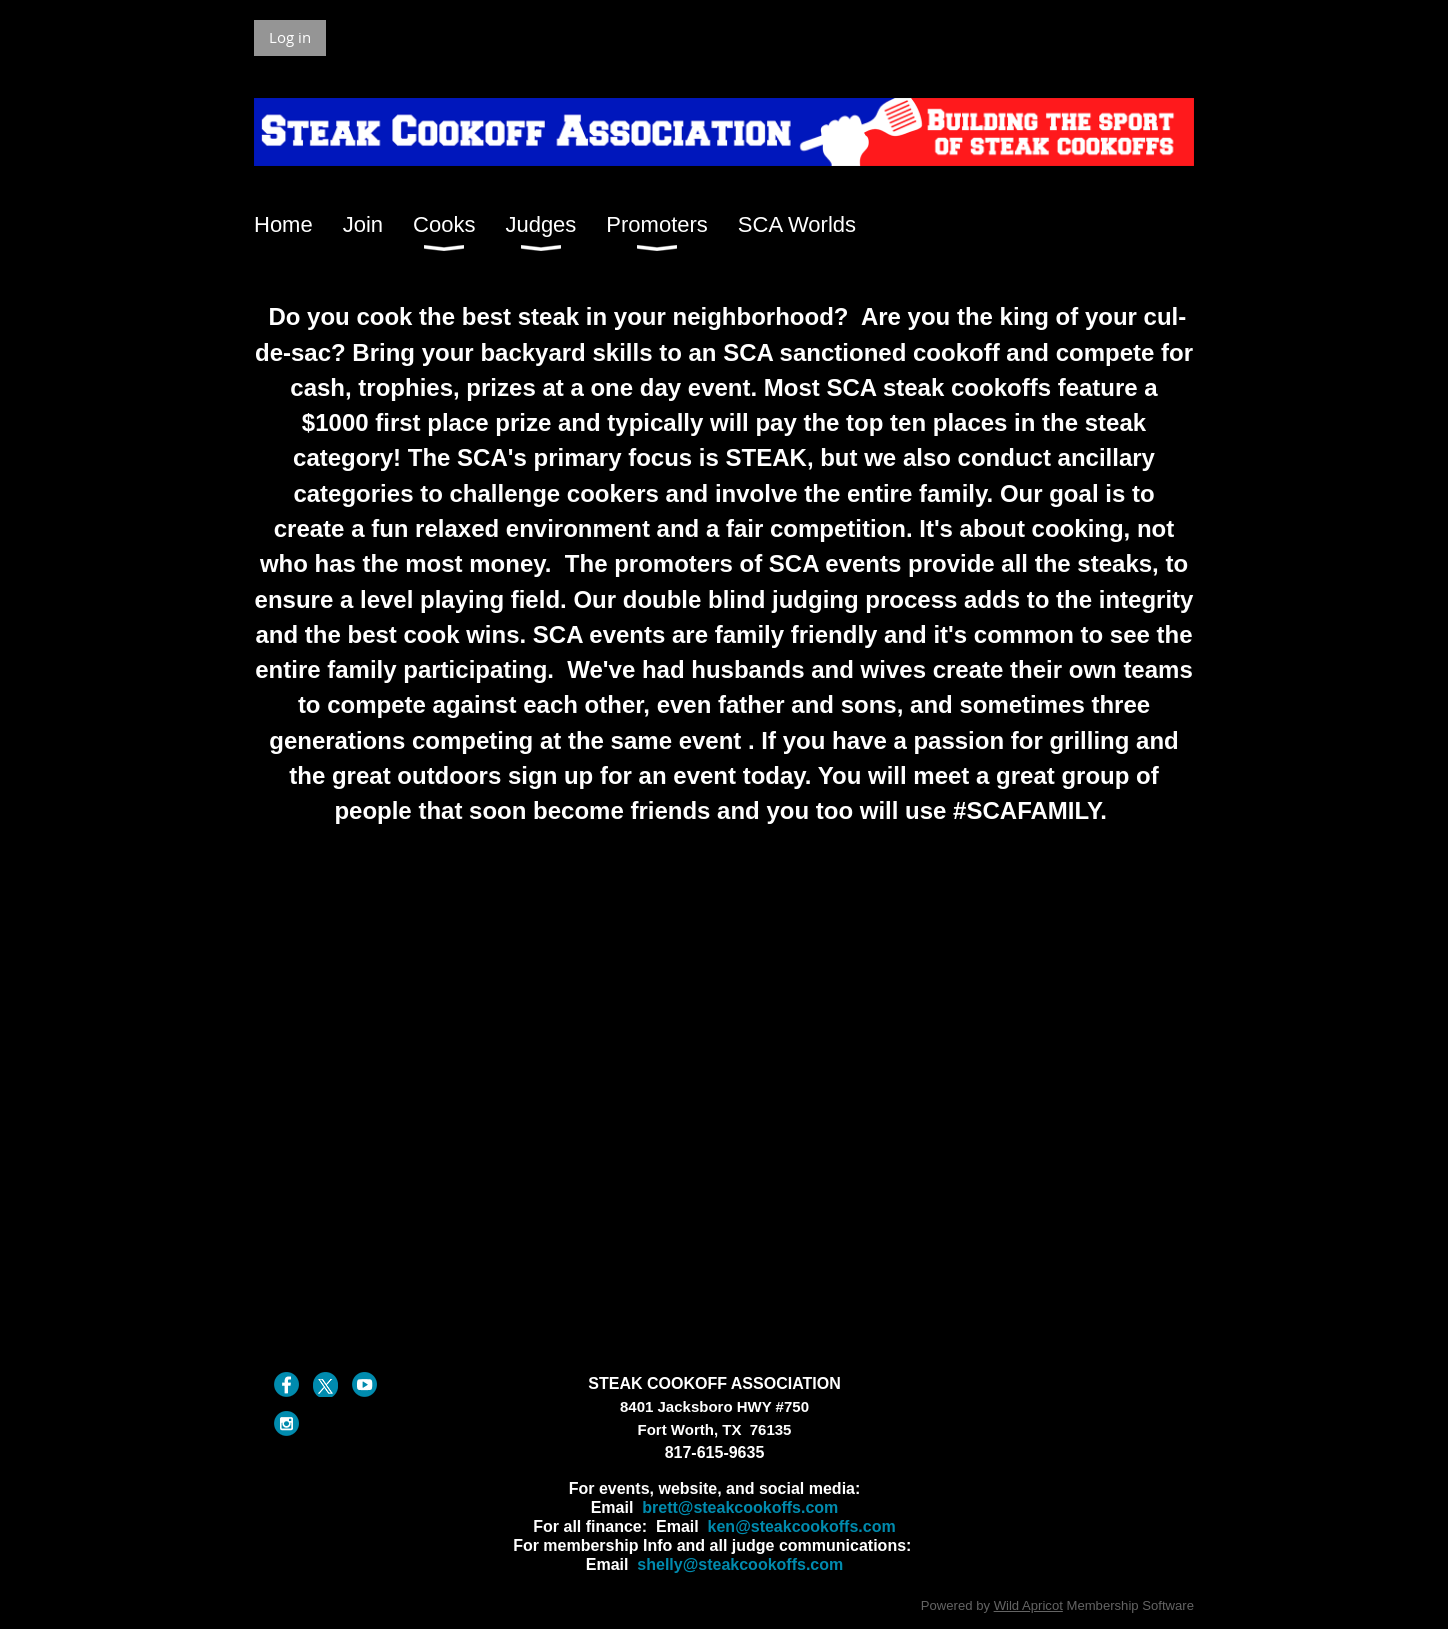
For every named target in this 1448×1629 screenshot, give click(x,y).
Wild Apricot (1028, 1605)
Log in (290, 37)
